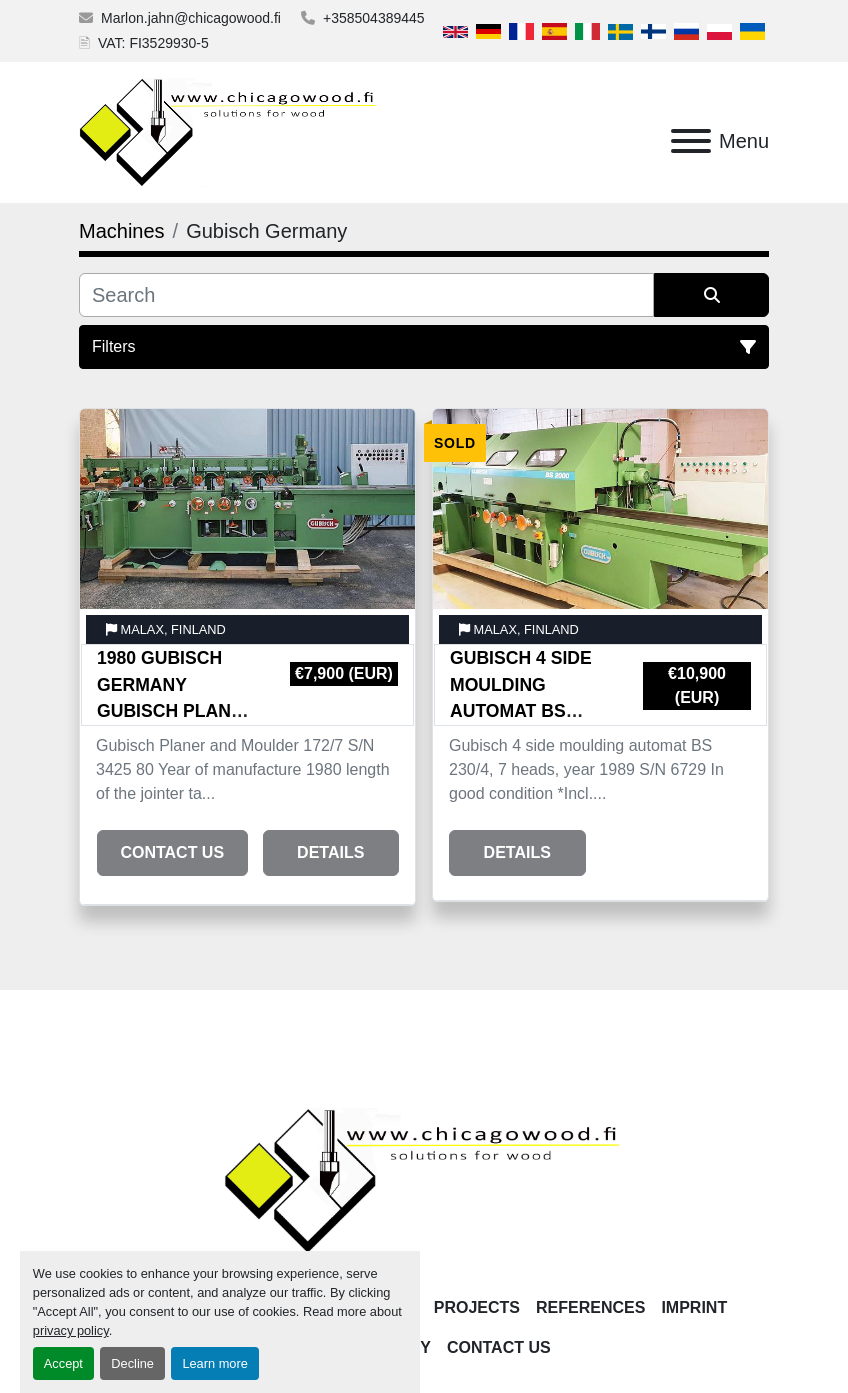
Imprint (694, 1307)
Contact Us (172, 852)
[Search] (366, 295)
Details (330, 852)
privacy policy (71, 1330)
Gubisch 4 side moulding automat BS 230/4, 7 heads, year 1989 (521, 711)
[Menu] (691, 141)
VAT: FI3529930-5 (153, 43)
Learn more (214, 1363)
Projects (477, 1307)
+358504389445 (374, 18)
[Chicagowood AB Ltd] (424, 1179)
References (590, 1307)
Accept (63, 1363)
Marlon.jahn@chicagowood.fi (191, 18)
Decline (132, 1363)
